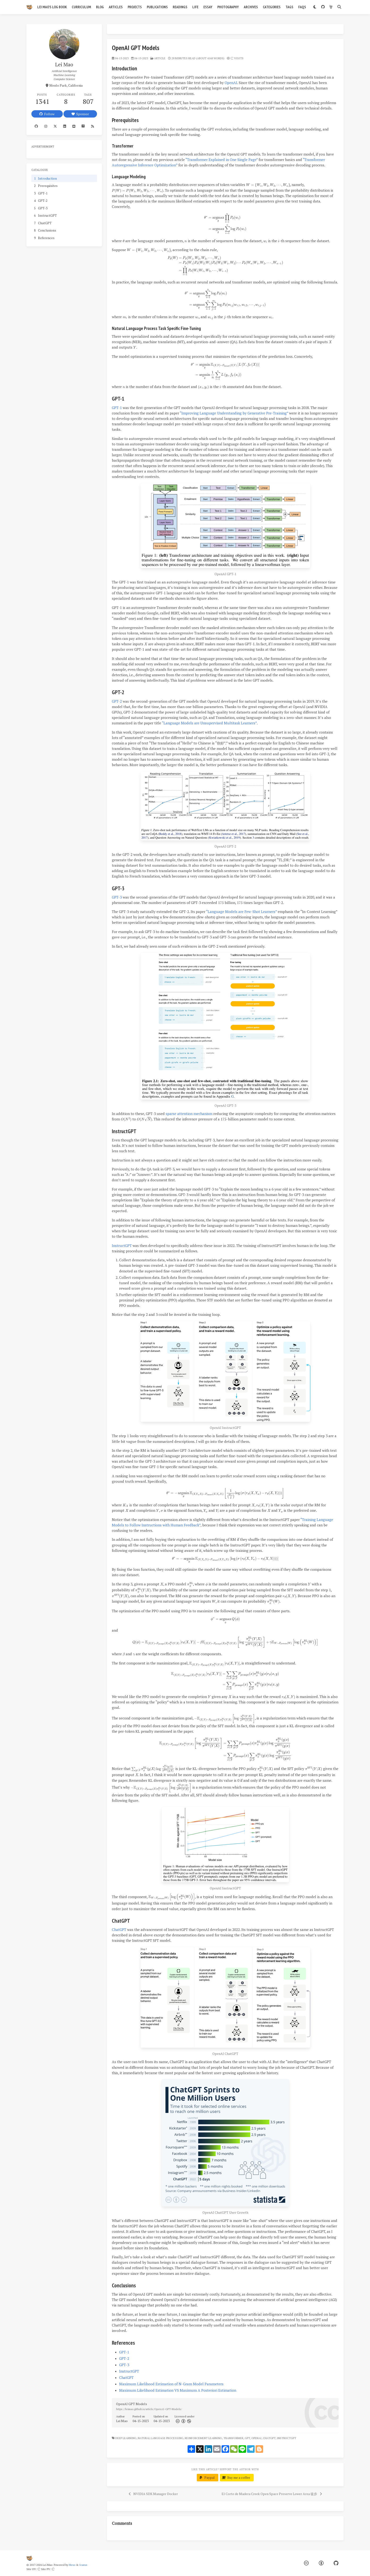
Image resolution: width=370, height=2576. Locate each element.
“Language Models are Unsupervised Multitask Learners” (209, 723)
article (159, 58)
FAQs (302, 6)
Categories (272, 6)
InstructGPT (122, 1245)
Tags (289, 6)
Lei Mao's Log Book (52, 6)
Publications (157, 6)
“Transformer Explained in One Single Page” (221, 159)
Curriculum (81, 6)
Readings (180, 6)
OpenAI (231, 82)
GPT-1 (117, 407)
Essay (207, 6)
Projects (135, 6)
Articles (116, 6)
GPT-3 (117, 897)
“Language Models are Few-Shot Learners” (241, 911)
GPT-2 (117, 701)
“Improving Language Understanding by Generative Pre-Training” (234, 413)
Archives (251, 6)
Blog (100, 6)
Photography (228, 6)
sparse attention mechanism (189, 1113)
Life (195, 6)
